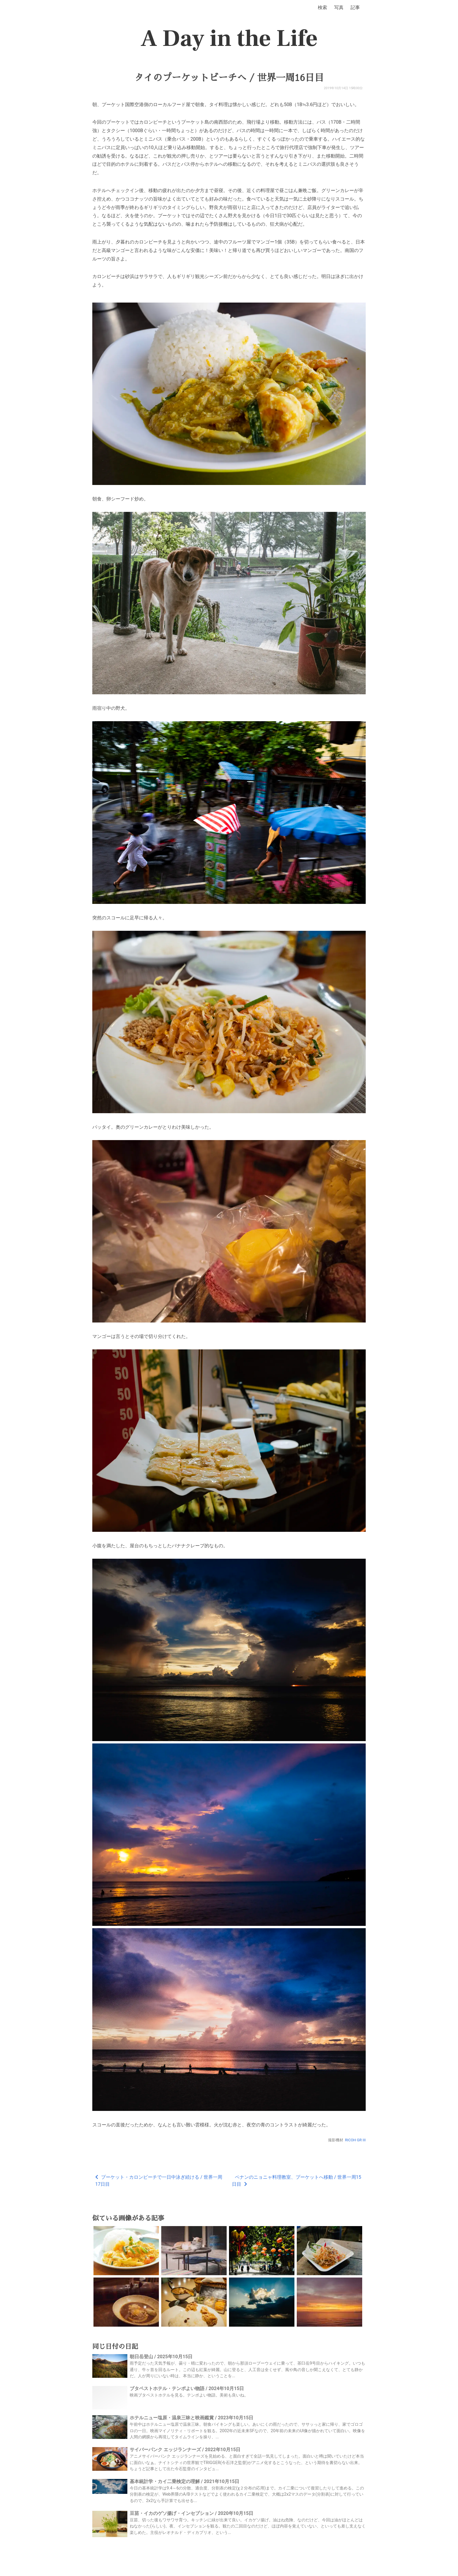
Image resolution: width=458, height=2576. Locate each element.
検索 (322, 7)
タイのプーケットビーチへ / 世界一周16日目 (229, 77)
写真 (339, 7)
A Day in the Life (229, 38)
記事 (355, 7)
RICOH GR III (355, 2140)
